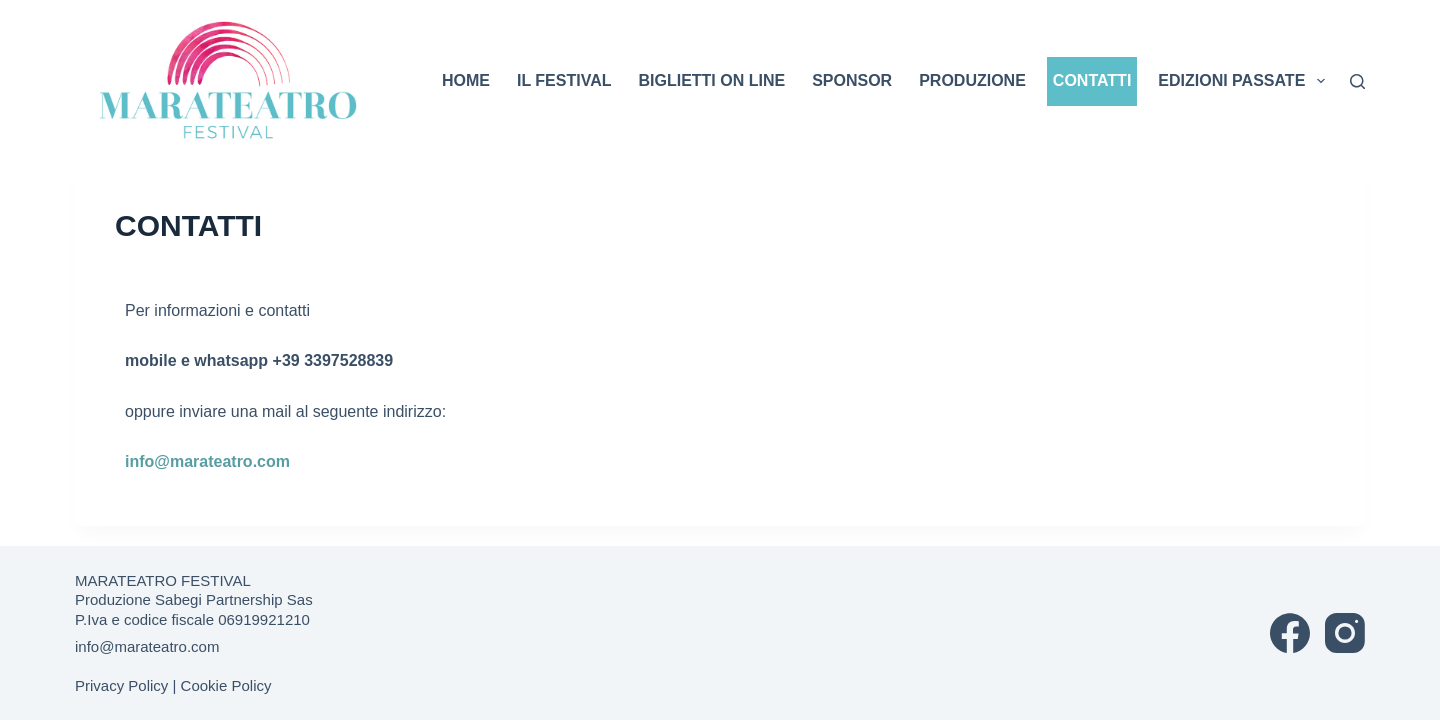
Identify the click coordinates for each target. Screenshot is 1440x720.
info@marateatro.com (207, 461)
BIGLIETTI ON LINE (711, 80)
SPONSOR (852, 80)
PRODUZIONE (972, 80)
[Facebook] (1290, 633)
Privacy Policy (121, 685)
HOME (466, 80)
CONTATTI (1092, 80)
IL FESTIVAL (564, 80)
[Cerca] (1357, 81)
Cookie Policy (226, 685)
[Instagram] (1345, 633)
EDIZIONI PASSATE (1244, 81)
